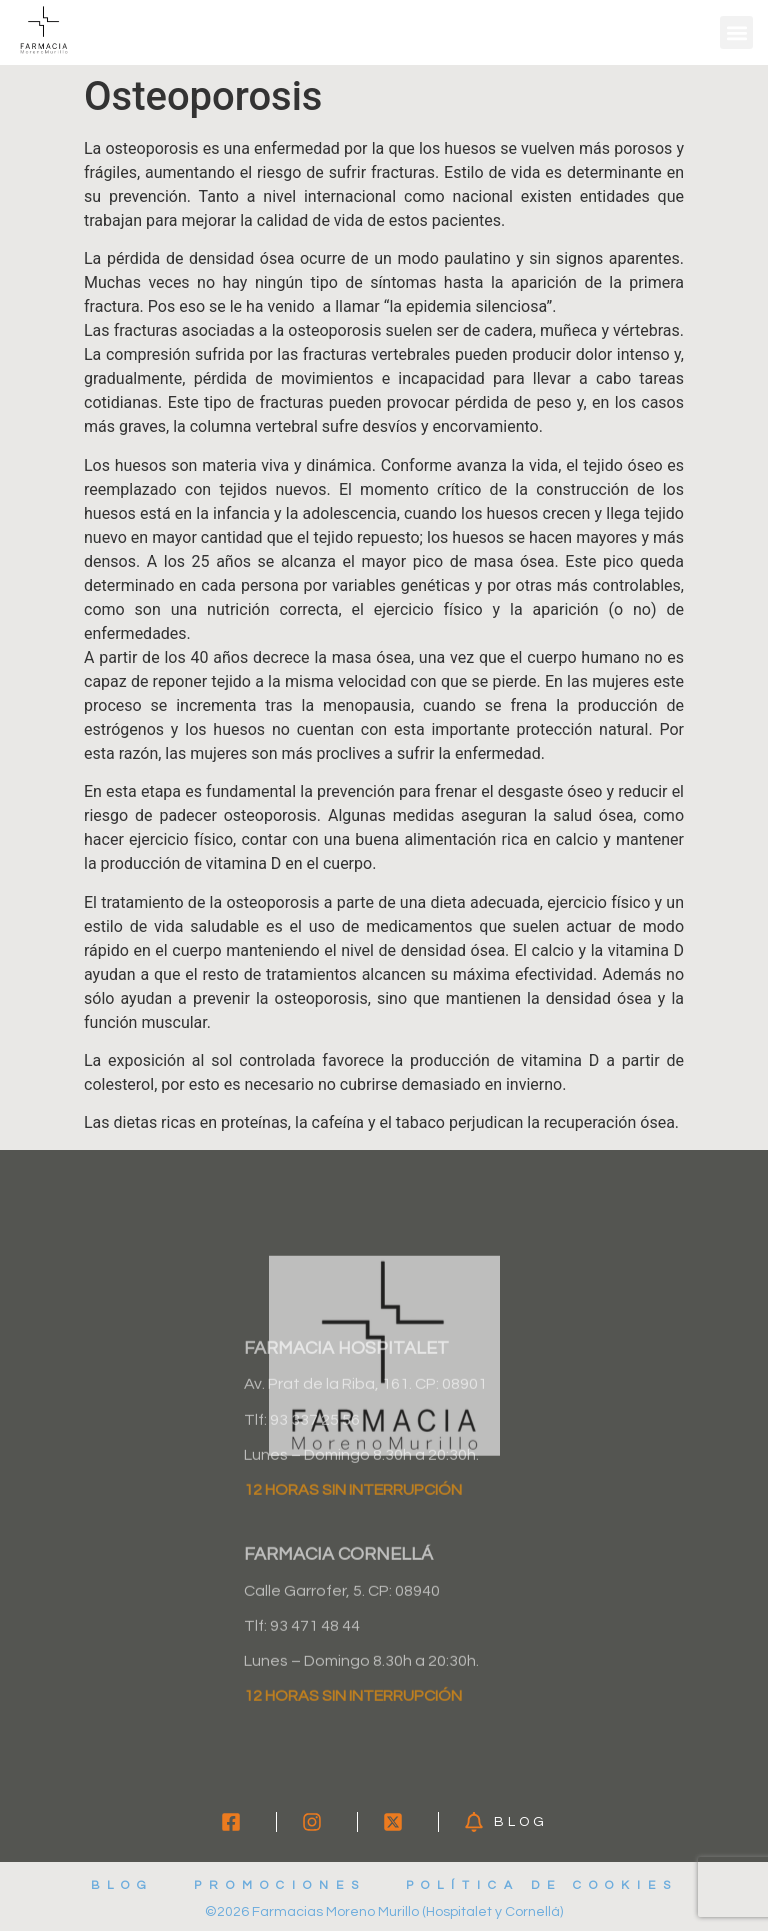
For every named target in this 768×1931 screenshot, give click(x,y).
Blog (122, 1885)
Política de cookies (542, 1885)
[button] (736, 32)
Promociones (280, 1885)
